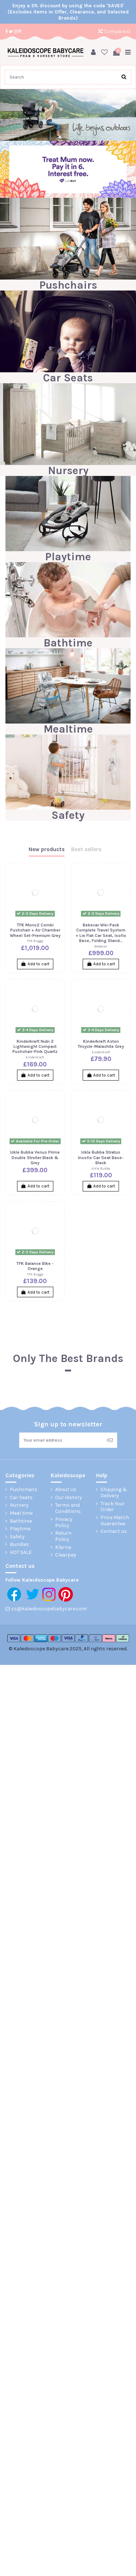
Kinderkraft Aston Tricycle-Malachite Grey (101, 1044)
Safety (68, 815)
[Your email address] (60, 1440)
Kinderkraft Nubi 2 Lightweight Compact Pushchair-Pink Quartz (35, 1046)
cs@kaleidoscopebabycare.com (49, 1609)
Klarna (63, 1547)
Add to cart (35, 963)
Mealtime (68, 729)
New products (47, 849)
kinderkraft (35, 1057)
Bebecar (100, 946)
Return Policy (63, 1536)
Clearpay (65, 1555)
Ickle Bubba (100, 1168)
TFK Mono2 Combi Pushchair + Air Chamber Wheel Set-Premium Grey (35, 930)
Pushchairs (68, 285)
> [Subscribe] (109, 1440)
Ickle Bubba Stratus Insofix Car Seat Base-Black (101, 1157)
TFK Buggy (35, 941)
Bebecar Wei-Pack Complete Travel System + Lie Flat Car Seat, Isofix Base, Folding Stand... (100, 932)
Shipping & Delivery (113, 1493)
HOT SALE (21, 1552)
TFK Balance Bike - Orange (35, 1266)
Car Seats (68, 377)
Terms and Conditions (68, 1508)
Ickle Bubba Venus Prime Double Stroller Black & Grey (35, 1157)
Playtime (68, 556)
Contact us (113, 1531)
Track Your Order (112, 1507)
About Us (66, 1490)
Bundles (19, 1544)
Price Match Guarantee (114, 1521)
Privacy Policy (64, 1523)
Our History (68, 1498)
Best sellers (86, 849)
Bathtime (68, 642)
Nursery (68, 470)
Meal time (21, 1513)
